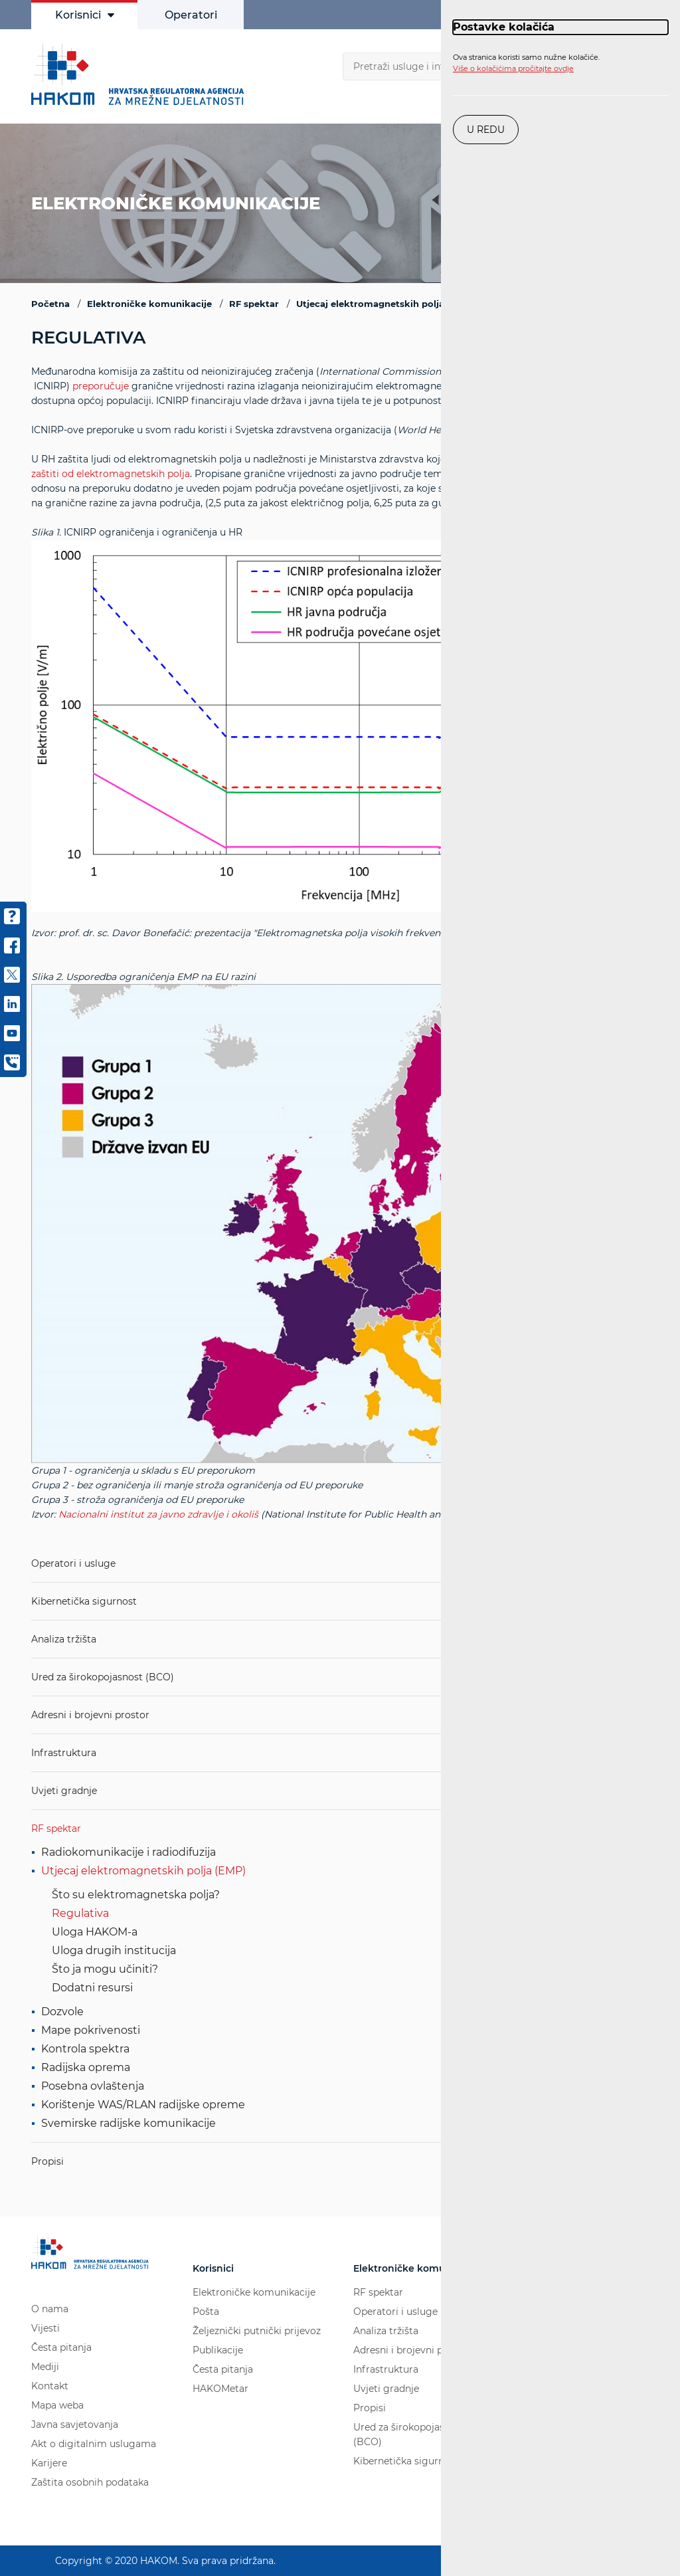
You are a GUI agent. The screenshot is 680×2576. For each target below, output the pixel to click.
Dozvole (62, 2011)
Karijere (49, 2463)
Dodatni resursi (92, 1987)
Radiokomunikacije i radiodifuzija (128, 1852)
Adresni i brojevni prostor (90, 1715)
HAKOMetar (220, 2389)
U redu (486, 130)
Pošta (206, 2312)
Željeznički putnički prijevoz (257, 2331)
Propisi (47, 2161)
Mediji (45, 2367)
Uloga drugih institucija (114, 1950)
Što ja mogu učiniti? (105, 1969)
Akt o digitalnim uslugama (93, 2444)
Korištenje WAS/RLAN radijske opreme (143, 2104)
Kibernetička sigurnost (84, 1601)
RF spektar (56, 1828)
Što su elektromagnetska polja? (136, 1894)
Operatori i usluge (73, 1563)
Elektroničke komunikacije (254, 2292)
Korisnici (84, 15)
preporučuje (100, 386)
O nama (49, 2309)
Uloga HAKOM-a (94, 1932)
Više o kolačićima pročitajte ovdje (513, 68)
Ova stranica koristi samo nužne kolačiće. (526, 63)
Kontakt (49, 2386)
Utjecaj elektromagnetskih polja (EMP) (143, 1870)
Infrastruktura (63, 1753)
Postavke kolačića (503, 27)
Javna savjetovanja (74, 2424)
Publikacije (218, 2350)
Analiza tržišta (63, 1639)
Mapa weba (57, 2405)
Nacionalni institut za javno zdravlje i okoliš (158, 1514)
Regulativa (80, 1913)
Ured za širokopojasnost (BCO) (102, 1677)
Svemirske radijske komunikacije (128, 2123)
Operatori (191, 15)
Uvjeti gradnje (64, 1791)
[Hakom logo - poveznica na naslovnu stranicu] (140, 74)
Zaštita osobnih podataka (90, 2482)
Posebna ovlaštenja (92, 2086)
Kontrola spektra (85, 2048)
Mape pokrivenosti (90, 2030)
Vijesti (45, 2328)
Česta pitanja (61, 2347)
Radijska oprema (85, 2067)
